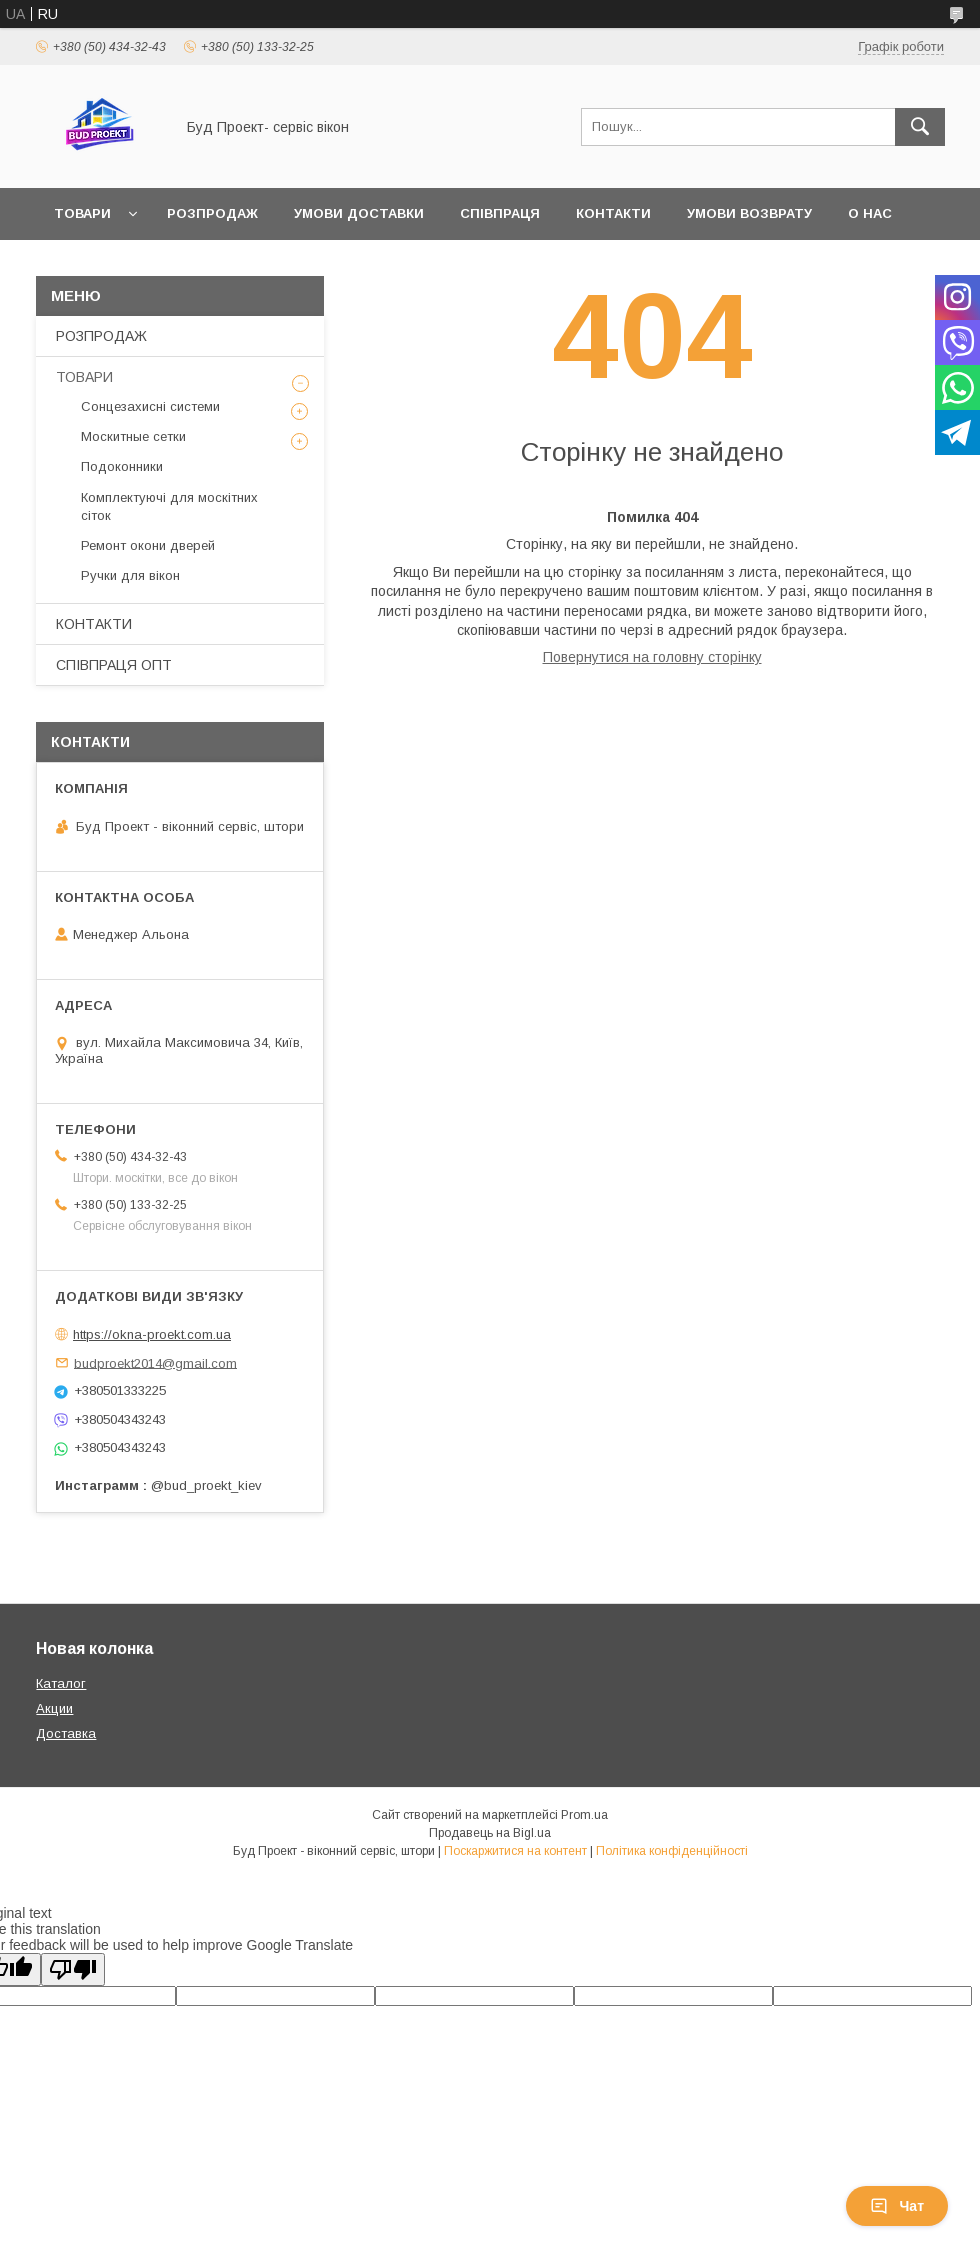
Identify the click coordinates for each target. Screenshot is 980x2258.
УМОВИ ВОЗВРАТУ (749, 213)
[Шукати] (920, 127)
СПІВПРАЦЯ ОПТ (114, 665)
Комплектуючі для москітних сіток (169, 506)
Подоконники (122, 466)
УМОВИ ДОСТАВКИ (359, 213)
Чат (897, 2206)
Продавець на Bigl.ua (490, 1833)
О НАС (870, 213)
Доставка (66, 1733)
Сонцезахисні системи (150, 406)
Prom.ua (584, 1815)
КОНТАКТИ (613, 213)
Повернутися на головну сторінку (652, 657)
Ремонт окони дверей (148, 545)
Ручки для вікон (130, 575)
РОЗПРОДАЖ (212, 213)
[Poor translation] (73, 1969)
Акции (54, 1708)
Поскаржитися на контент (515, 1851)
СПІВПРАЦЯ (500, 213)
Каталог (61, 1683)
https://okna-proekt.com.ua (152, 1334)
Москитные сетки (133, 436)
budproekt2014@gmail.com (155, 1362)
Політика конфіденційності (672, 1851)
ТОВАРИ (82, 213)
